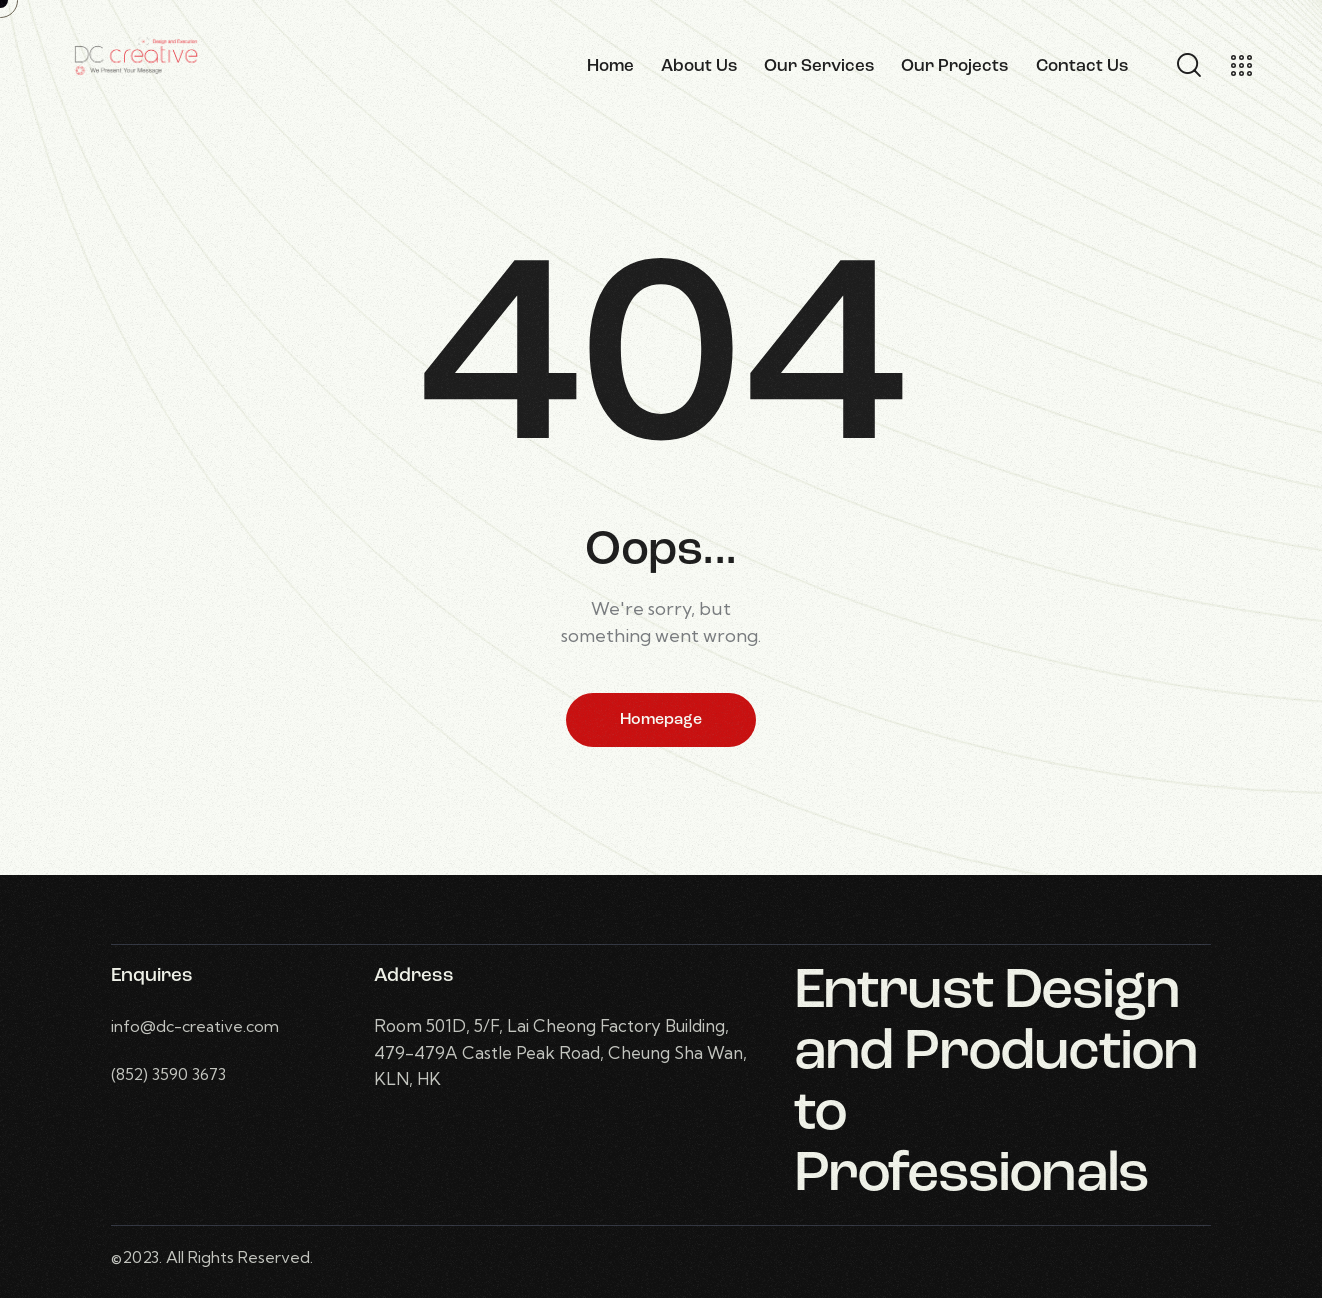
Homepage (661, 720)
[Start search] (1187, 66)
